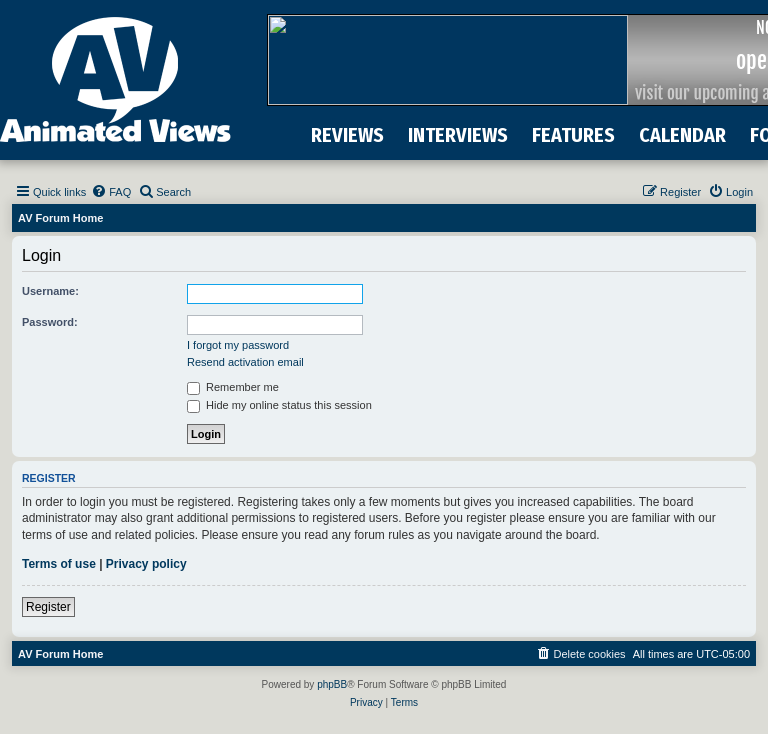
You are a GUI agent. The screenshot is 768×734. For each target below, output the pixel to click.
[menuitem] (111, 192)
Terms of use (59, 564)
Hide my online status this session (279, 405)
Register (48, 607)
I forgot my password (238, 345)
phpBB (332, 684)
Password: (50, 322)
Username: (50, 291)
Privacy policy (146, 564)
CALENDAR (682, 135)
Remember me (233, 387)
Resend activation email (245, 362)
